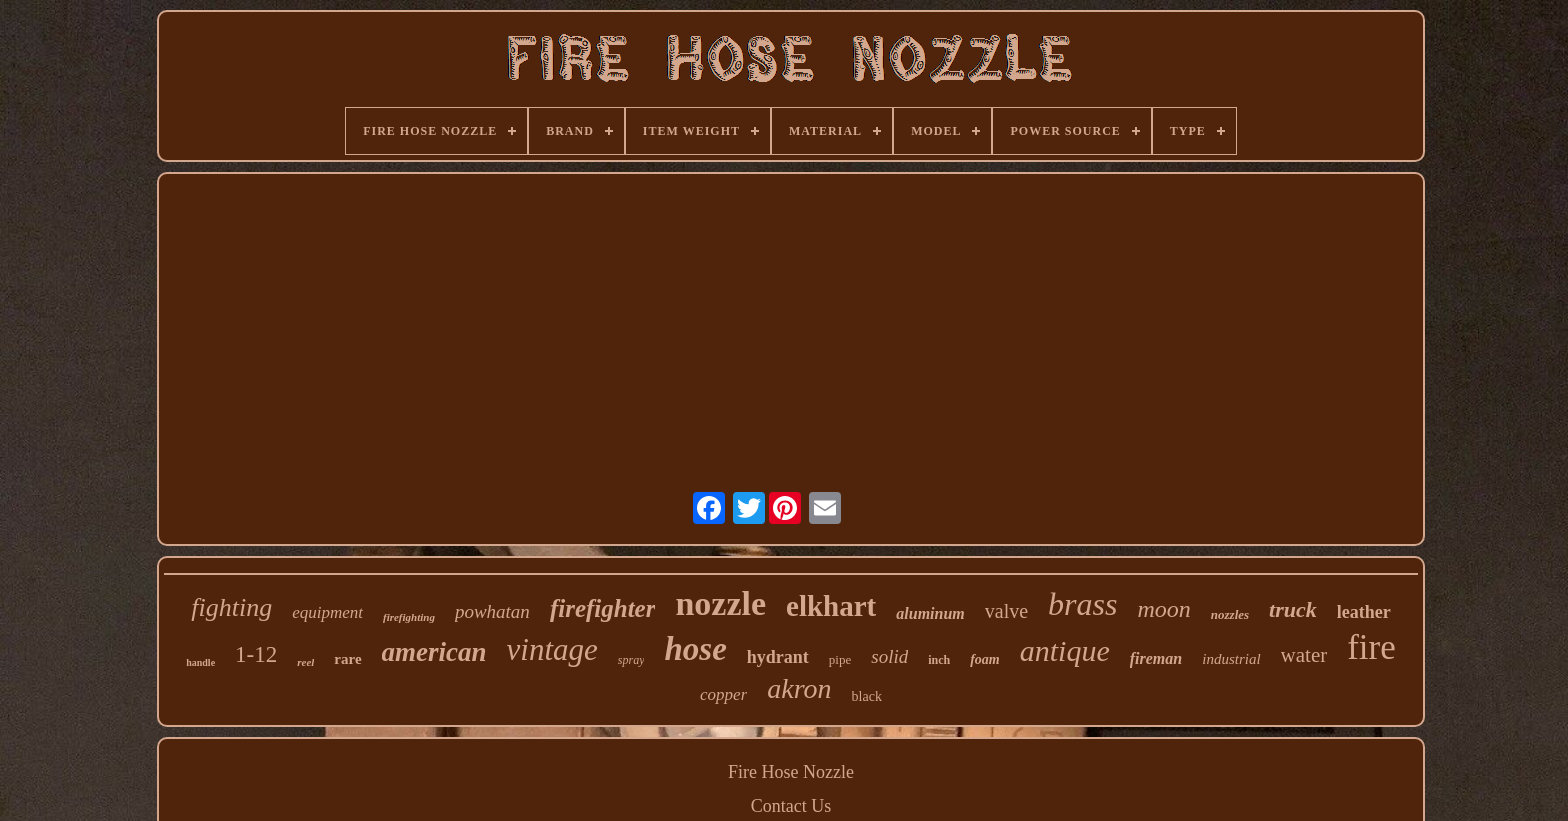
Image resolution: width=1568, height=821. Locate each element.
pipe (840, 659)
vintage (552, 649)
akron (799, 688)
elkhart (831, 606)
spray (631, 660)
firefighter (603, 608)
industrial (1231, 659)
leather (1364, 612)
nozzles (1230, 614)
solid (889, 656)
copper (723, 694)
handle (200, 662)
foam (985, 659)
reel (305, 662)
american (434, 652)
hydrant (778, 657)
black (867, 696)
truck (1293, 609)
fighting (231, 607)
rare (347, 659)
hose (695, 649)
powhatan (492, 611)
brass (1082, 604)
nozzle (720, 603)
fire (1371, 647)
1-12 (256, 654)
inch (939, 660)
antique (1065, 650)
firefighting (409, 617)
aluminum (930, 613)
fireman (1156, 658)
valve (1006, 611)
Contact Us (791, 806)
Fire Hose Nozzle (791, 772)
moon (1163, 609)
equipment (327, 612)
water (1304, 655)
